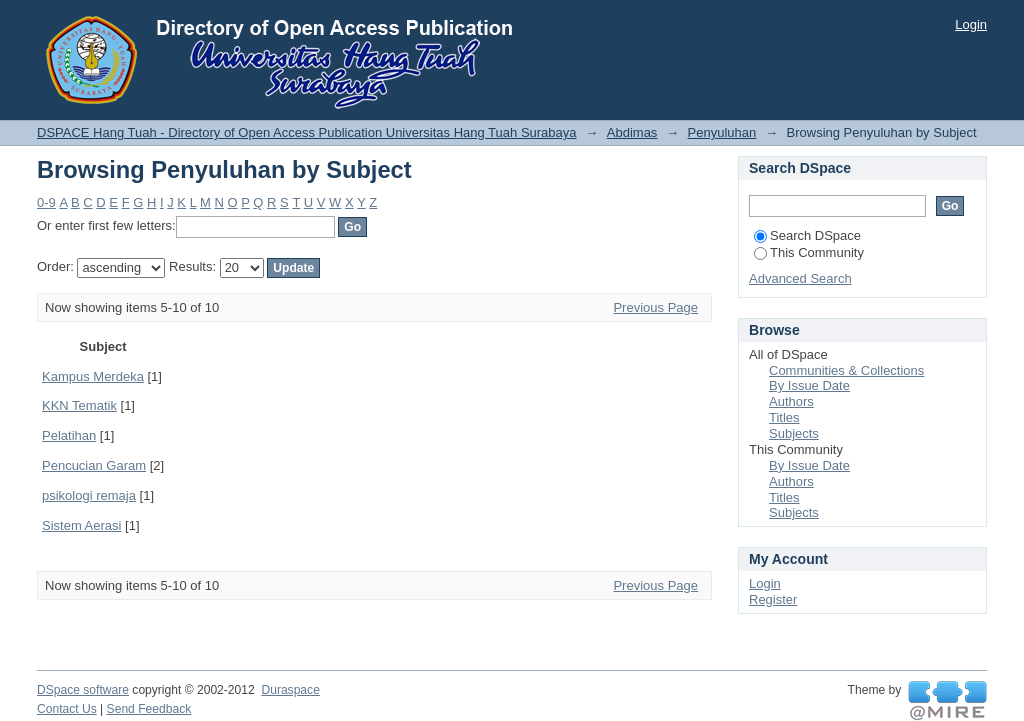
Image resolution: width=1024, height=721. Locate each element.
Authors (791, 401)
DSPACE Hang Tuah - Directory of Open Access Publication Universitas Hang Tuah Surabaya (307, 132)
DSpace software (83, 690)
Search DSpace (807, 235)
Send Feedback (149, 709)
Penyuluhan (722, 132)
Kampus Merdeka (93, 376)
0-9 (46, 202)
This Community (809, 252)
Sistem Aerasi (81, 525)
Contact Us (67, 709)
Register (773, 599)
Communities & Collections (846, 370)
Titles (784, 417)
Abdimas (632, 132)
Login (971, 24)
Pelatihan (69, 435)
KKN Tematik (79, 405)
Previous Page (655, 307)
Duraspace (290, 690)
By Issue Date (809, 385)
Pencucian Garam (94, 465)
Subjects (794, 433)
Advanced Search (800, 278)
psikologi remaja (89, 495)
